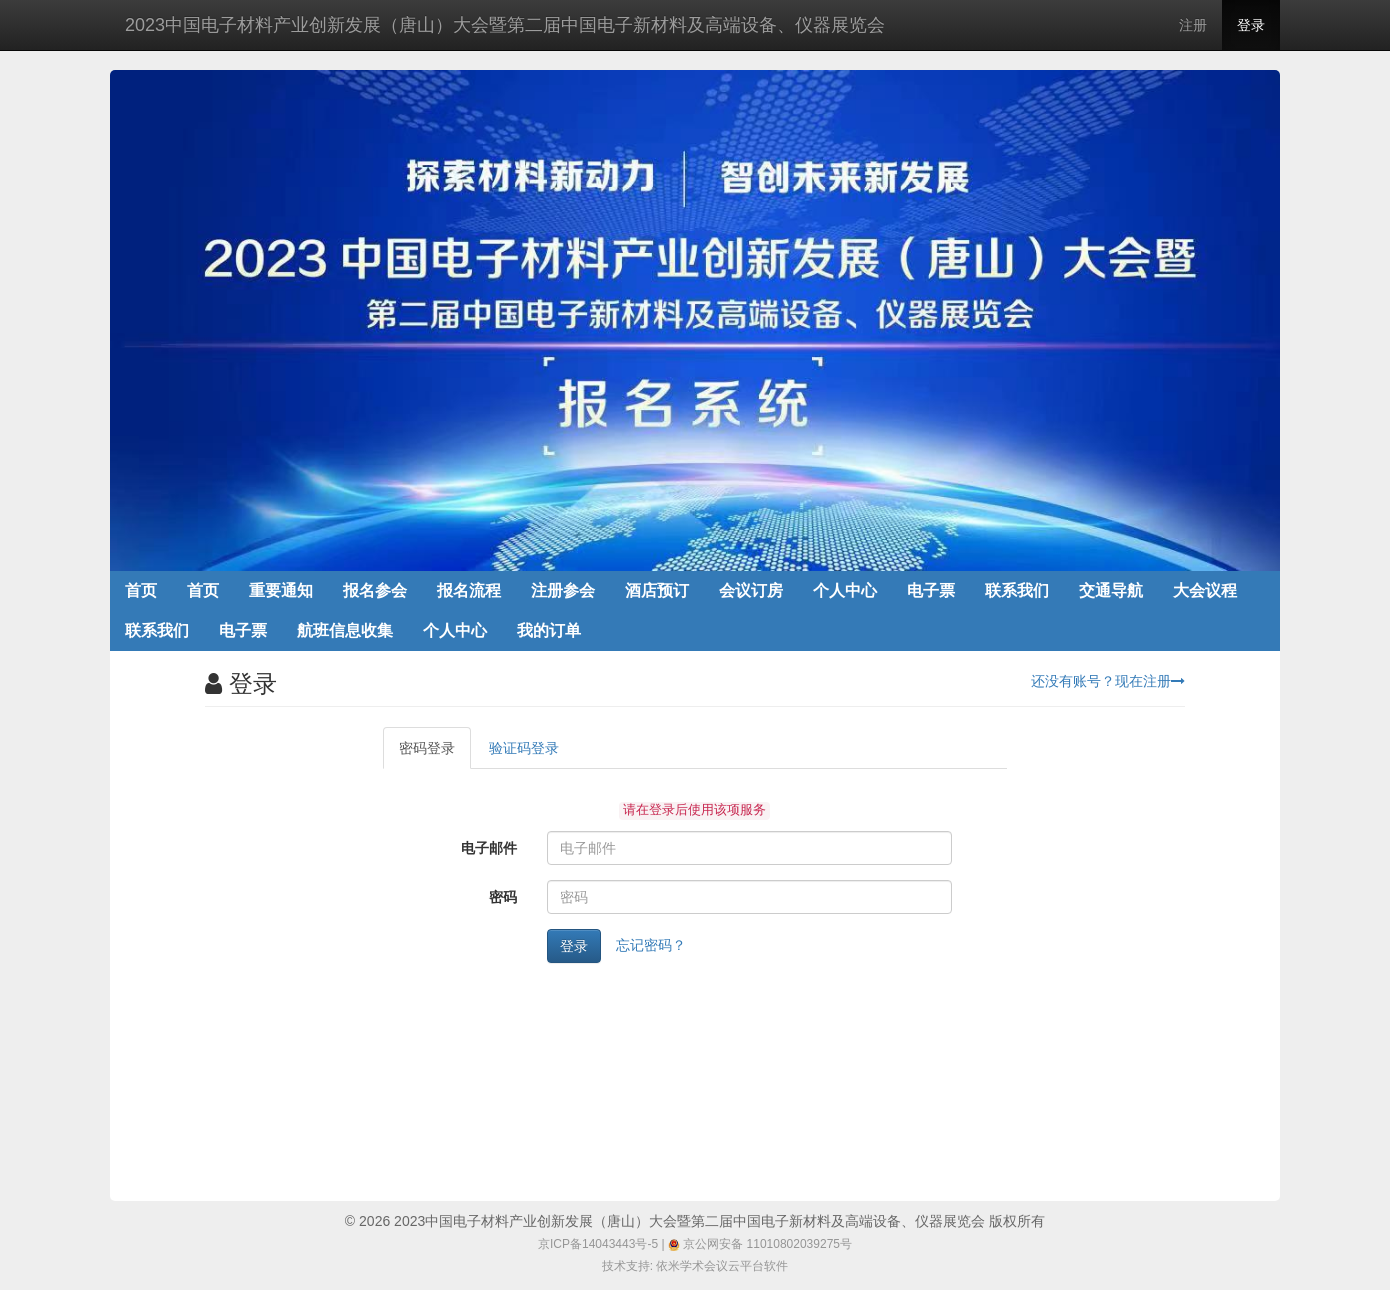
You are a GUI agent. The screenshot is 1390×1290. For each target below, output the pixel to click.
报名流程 (469, 590)
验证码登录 (524, 748)
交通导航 (1111, 590)
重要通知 (281, 590)
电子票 (931, 590)
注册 (1193, 25)
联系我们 (1017, 590)
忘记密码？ (651, 945)
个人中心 (845, 590)
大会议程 (1205, 590)
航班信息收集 (345, 630)
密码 (503, 897)
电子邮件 (489, 848)
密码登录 (427, 748)
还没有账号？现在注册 (1108, 681)
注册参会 (563, 590)
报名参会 (375, 590)
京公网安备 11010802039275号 (760, 1244)
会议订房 (751, 590)
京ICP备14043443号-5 (598, 1244)
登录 (1251, 25)
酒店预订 (657, 590)
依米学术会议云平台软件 (722, 1266)
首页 (141, 590)
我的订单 (549, 630)
